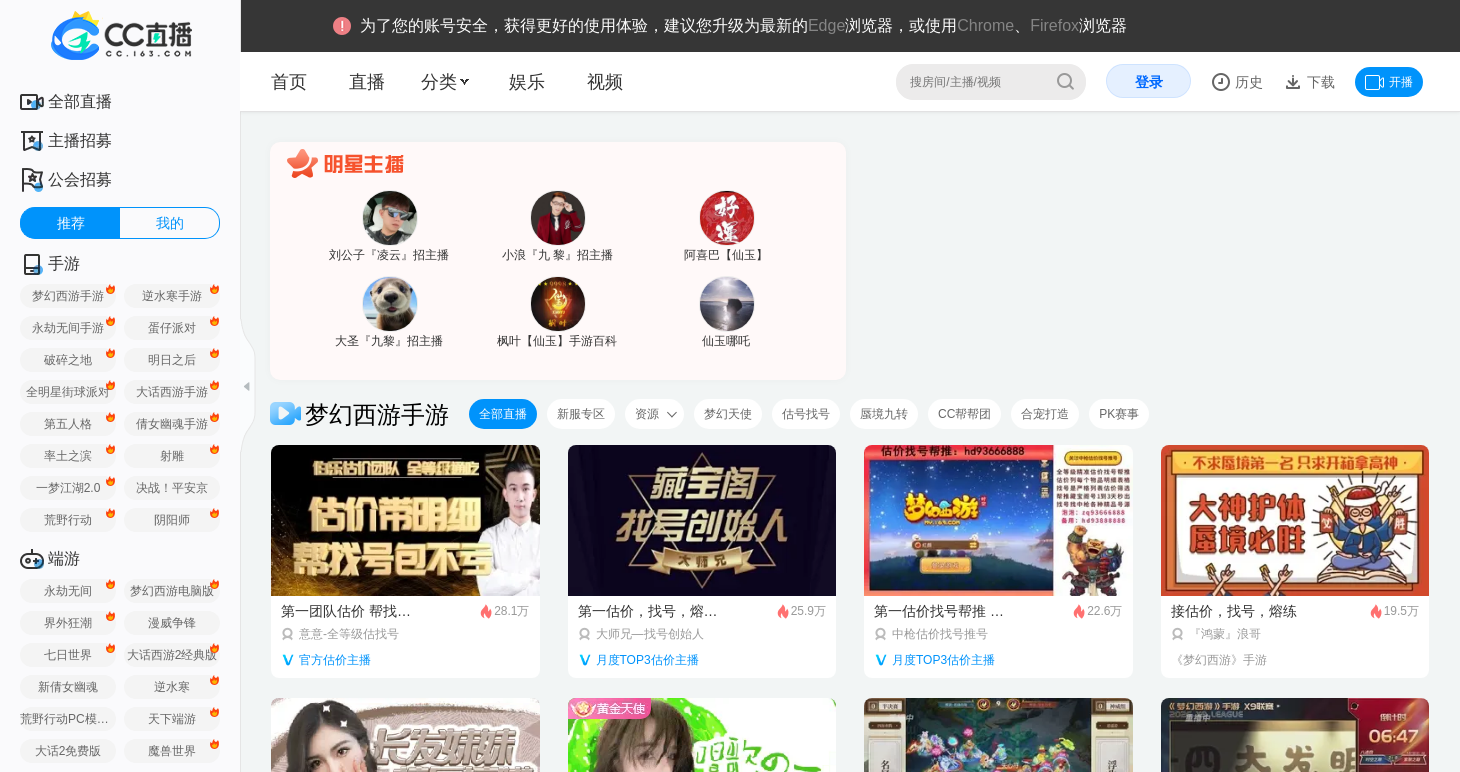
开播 (1389, 82)
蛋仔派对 (172, 328)
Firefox (1054, 25)
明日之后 (172, 360)
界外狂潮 (68, 623)
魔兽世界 (172, 751)
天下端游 (172, 719)
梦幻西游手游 (68, 296)
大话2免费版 (68, 751)
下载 (1319, 82)
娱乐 (527, 82)
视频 (605, 82)
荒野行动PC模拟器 (68, 719)
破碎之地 (68, 360)
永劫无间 (68, 591)
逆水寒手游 (172, 296)
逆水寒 (172, 687)
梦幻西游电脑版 (172, 591)
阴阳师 (172, 520)
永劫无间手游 (68, 328)
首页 (289, 82)
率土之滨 (68, 456)
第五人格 (68, 424)
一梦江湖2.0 (68, 488)
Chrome (985, 25)
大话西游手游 (172, 392)
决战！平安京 (172, 488)
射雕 (172, 456)
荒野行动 (68, 520)
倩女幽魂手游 (172, 424)
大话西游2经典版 (172, 655)
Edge (826, 25)
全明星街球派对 (68, 392)
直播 (367, 82)
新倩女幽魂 (68, 687)
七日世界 (68, 655)
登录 (1149, 82)
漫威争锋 (172, 623)
